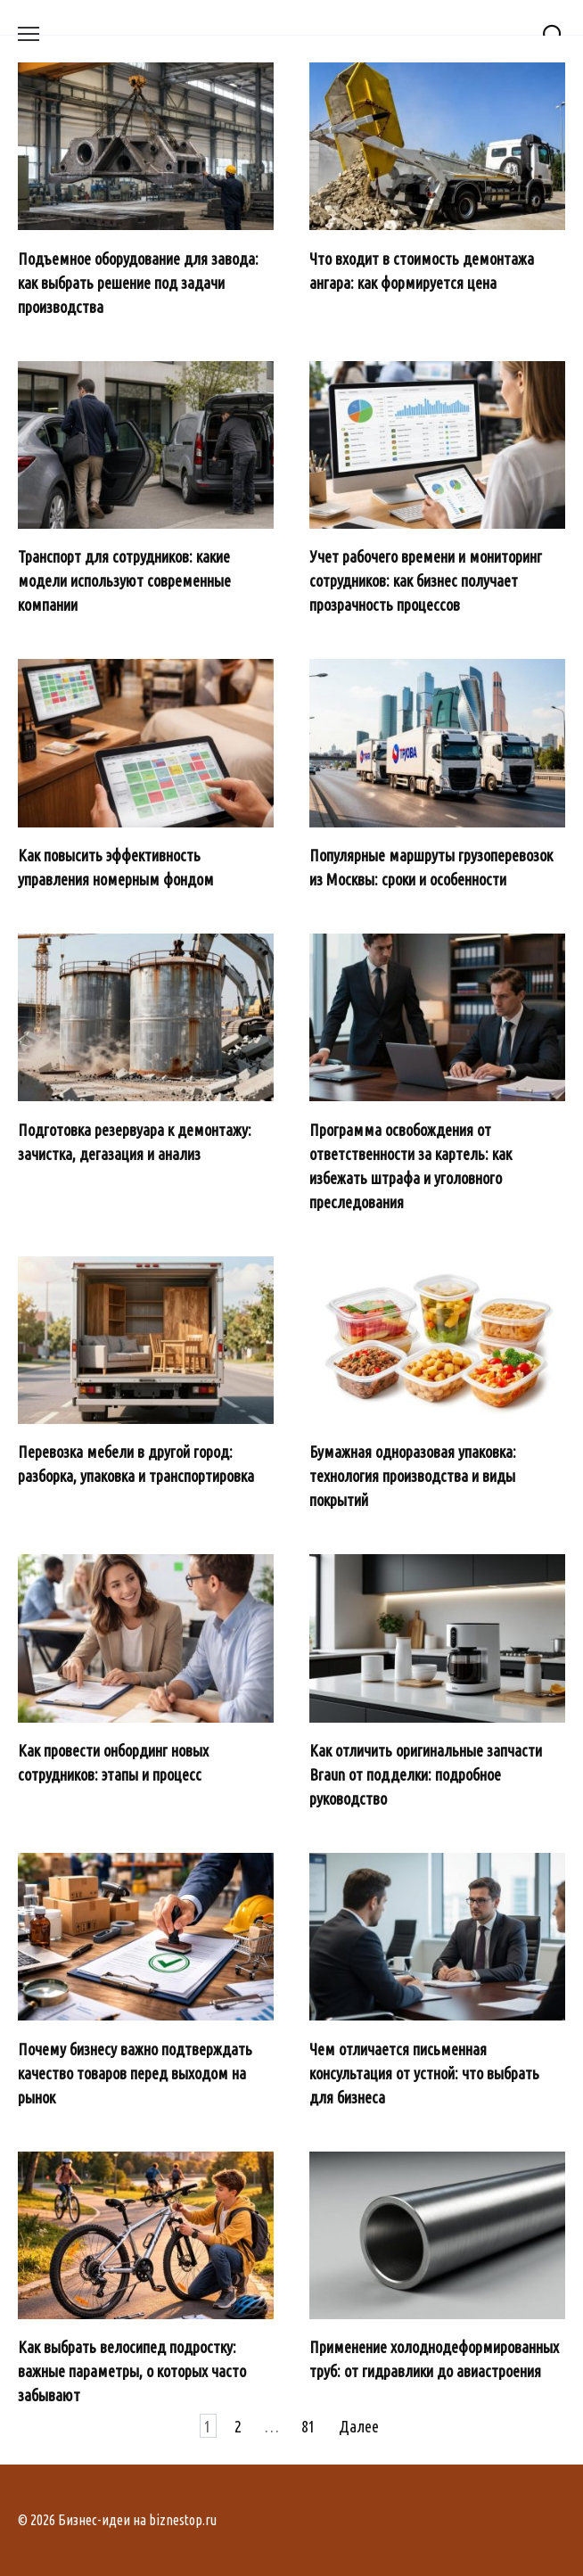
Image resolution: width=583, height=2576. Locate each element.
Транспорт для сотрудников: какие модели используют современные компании (124, 580)
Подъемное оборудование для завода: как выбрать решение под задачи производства (138, 282)
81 (308, 2425)
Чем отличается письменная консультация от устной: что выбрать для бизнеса (424, 2072)
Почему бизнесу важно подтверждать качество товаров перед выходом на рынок (135, 2072)
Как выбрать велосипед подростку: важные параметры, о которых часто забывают (132, 2371)
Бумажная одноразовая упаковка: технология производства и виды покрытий (412, 1476)
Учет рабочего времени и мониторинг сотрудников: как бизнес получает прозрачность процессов (425, 580)
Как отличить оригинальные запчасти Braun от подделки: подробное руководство (425, 1774)
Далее (359, 2425)
